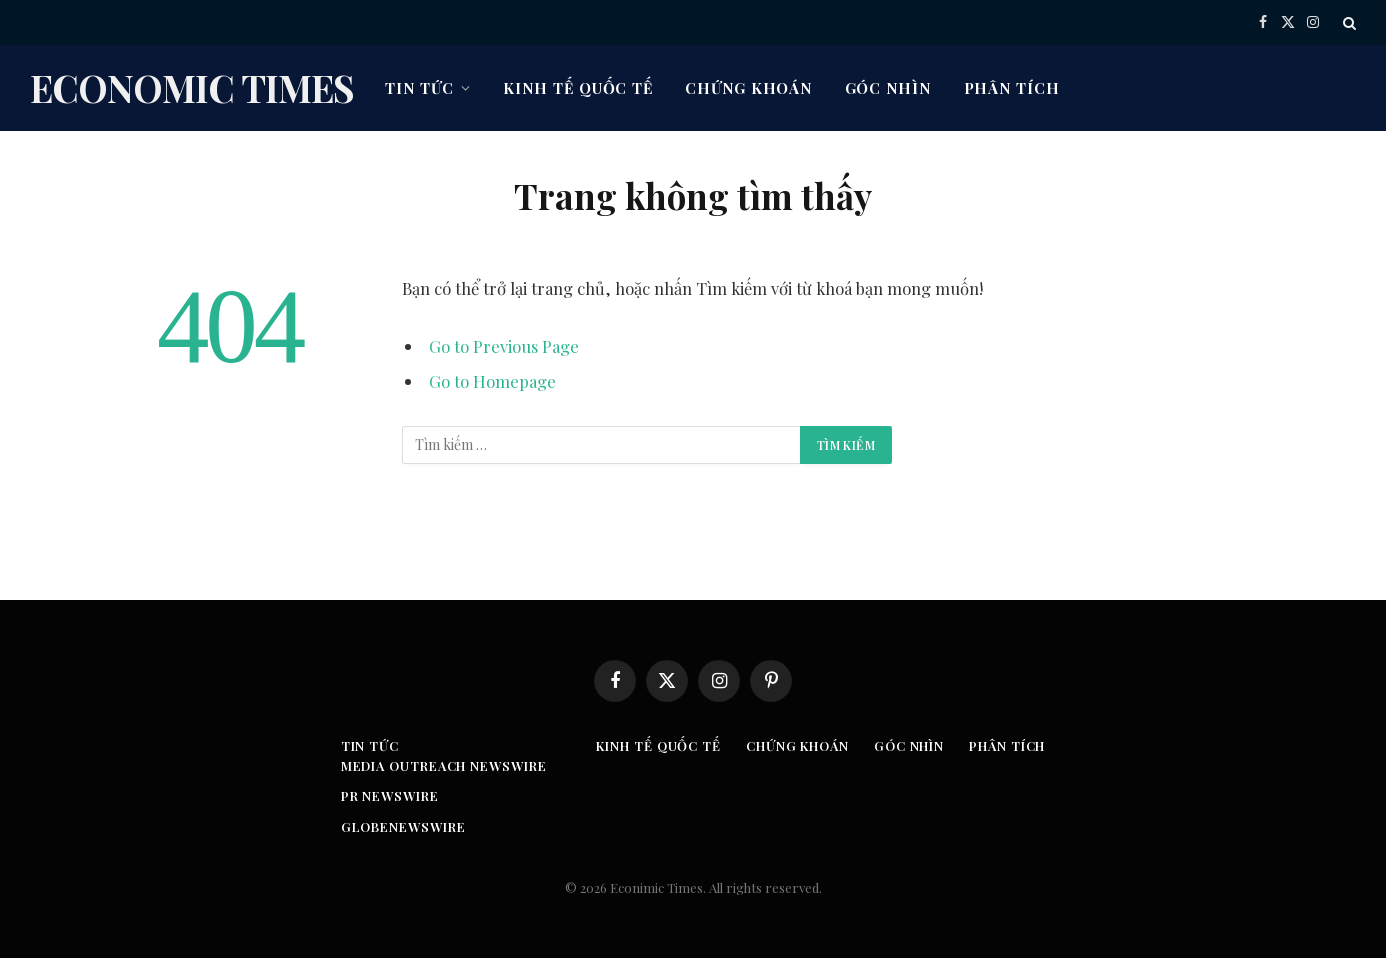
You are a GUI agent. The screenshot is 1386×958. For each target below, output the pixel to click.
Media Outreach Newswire (441, 765)
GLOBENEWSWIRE (399, 826)
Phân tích (1012, 88)
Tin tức (419, 88)
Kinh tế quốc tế (578, 88)
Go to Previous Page (504, 346)
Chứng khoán (748, 88)
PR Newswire (386, 795)
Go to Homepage (492, 381)
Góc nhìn (888, 88)
